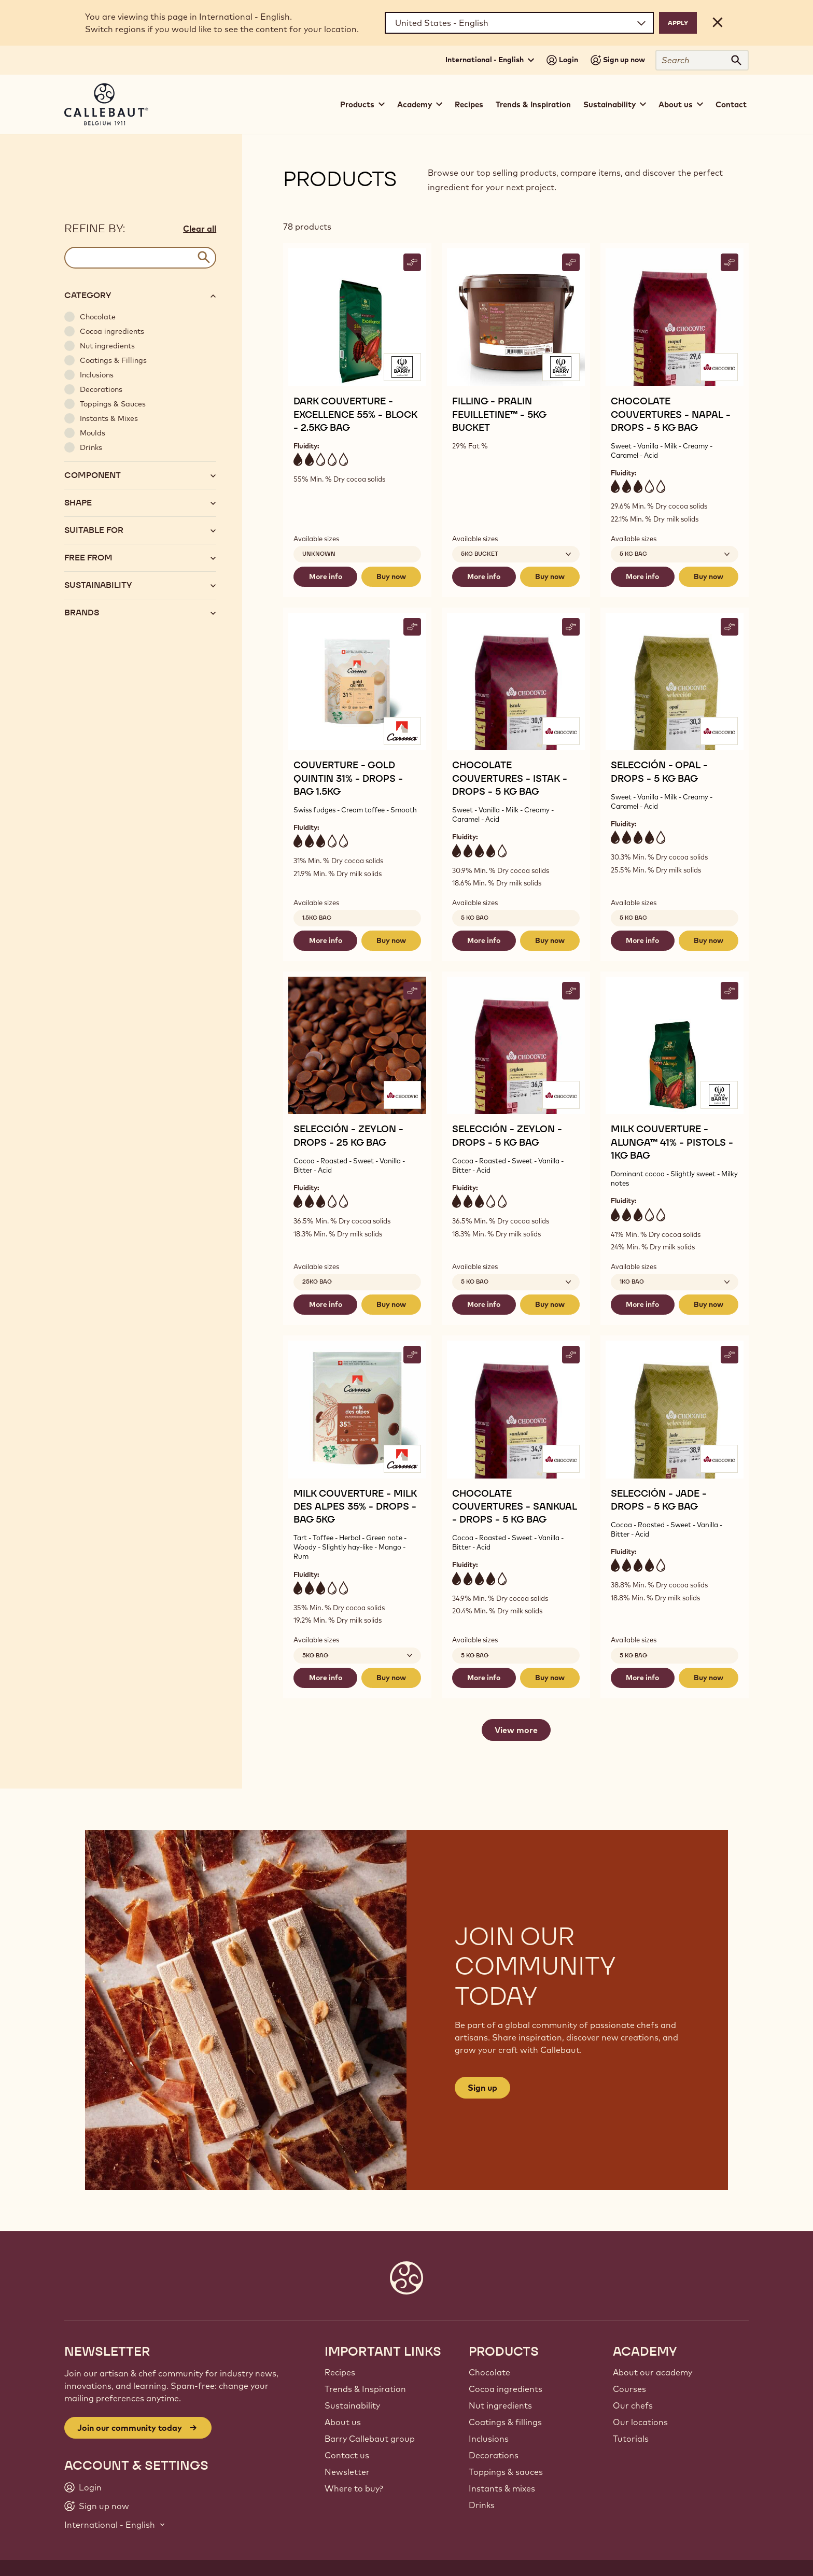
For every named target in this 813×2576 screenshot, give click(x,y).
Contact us (347, 2455)
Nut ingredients (500, 2405)
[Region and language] (519, 23)
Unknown (318, 553)
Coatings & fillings (505, 2422)
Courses (629, 2389)
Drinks (482, 2505)
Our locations (640, 2422)
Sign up (482, 2087)
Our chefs (633, 2405)
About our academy (652, 2372)
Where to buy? (354, 2488)
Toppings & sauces (506, 2472)
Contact (731, 104)
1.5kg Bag (316, 917)
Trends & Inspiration (533, 104)
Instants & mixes (502, 2488)
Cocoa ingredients (505, 2389)
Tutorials (631, 2438)
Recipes (469, 104)
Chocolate (489, 2372)
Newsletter (347, 2472)
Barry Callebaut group (370, 2438)
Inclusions (489, 2438)
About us (343, 2422)
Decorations (493, 2455)
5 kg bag (474, 917)
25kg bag (317, 1281)
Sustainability (352, 2405)
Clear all (199, 228)
